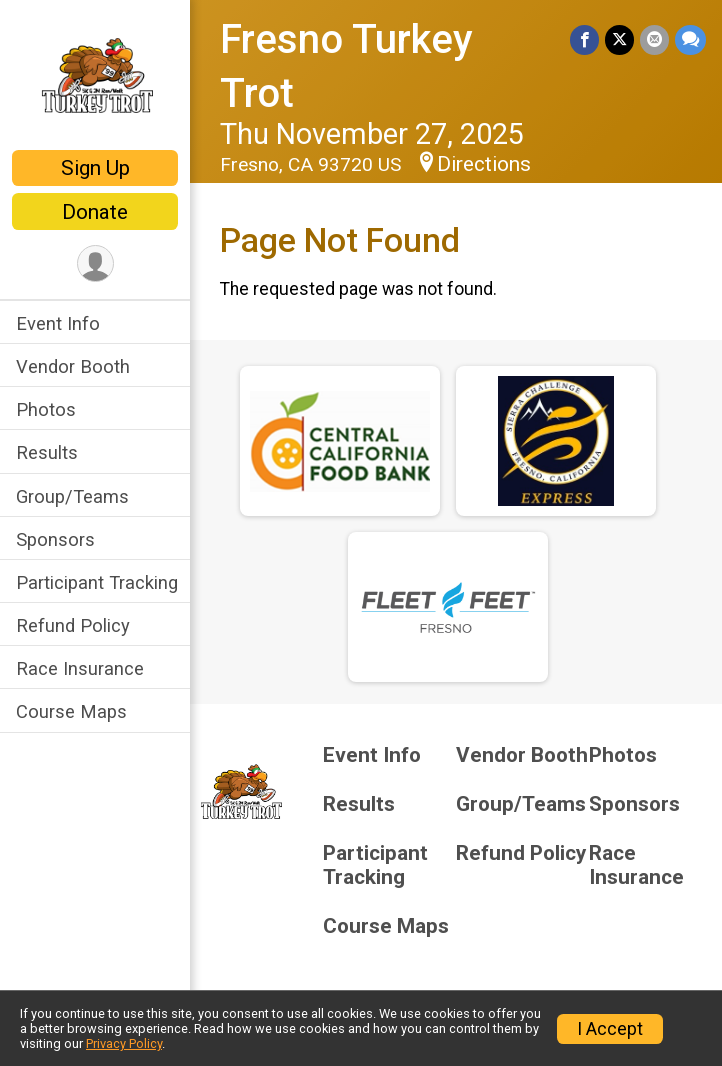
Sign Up (95, 168)
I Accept (610, 1029)
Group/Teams (72, 496)
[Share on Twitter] (619, 39)
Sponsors (55, 539)
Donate (95, 212)
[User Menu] (95, 263)
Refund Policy (73, 625)
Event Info (58, 323)
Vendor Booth (73, 366)
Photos (46, 409)
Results (47, 452)
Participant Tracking (97, 582)
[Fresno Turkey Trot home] (95, 77)
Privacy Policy (124, 1043)
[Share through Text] (690, 39)
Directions (484, 164)
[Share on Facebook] (584, 39)
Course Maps (71, 711)
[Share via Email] (654, 39)
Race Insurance (80, 668)
